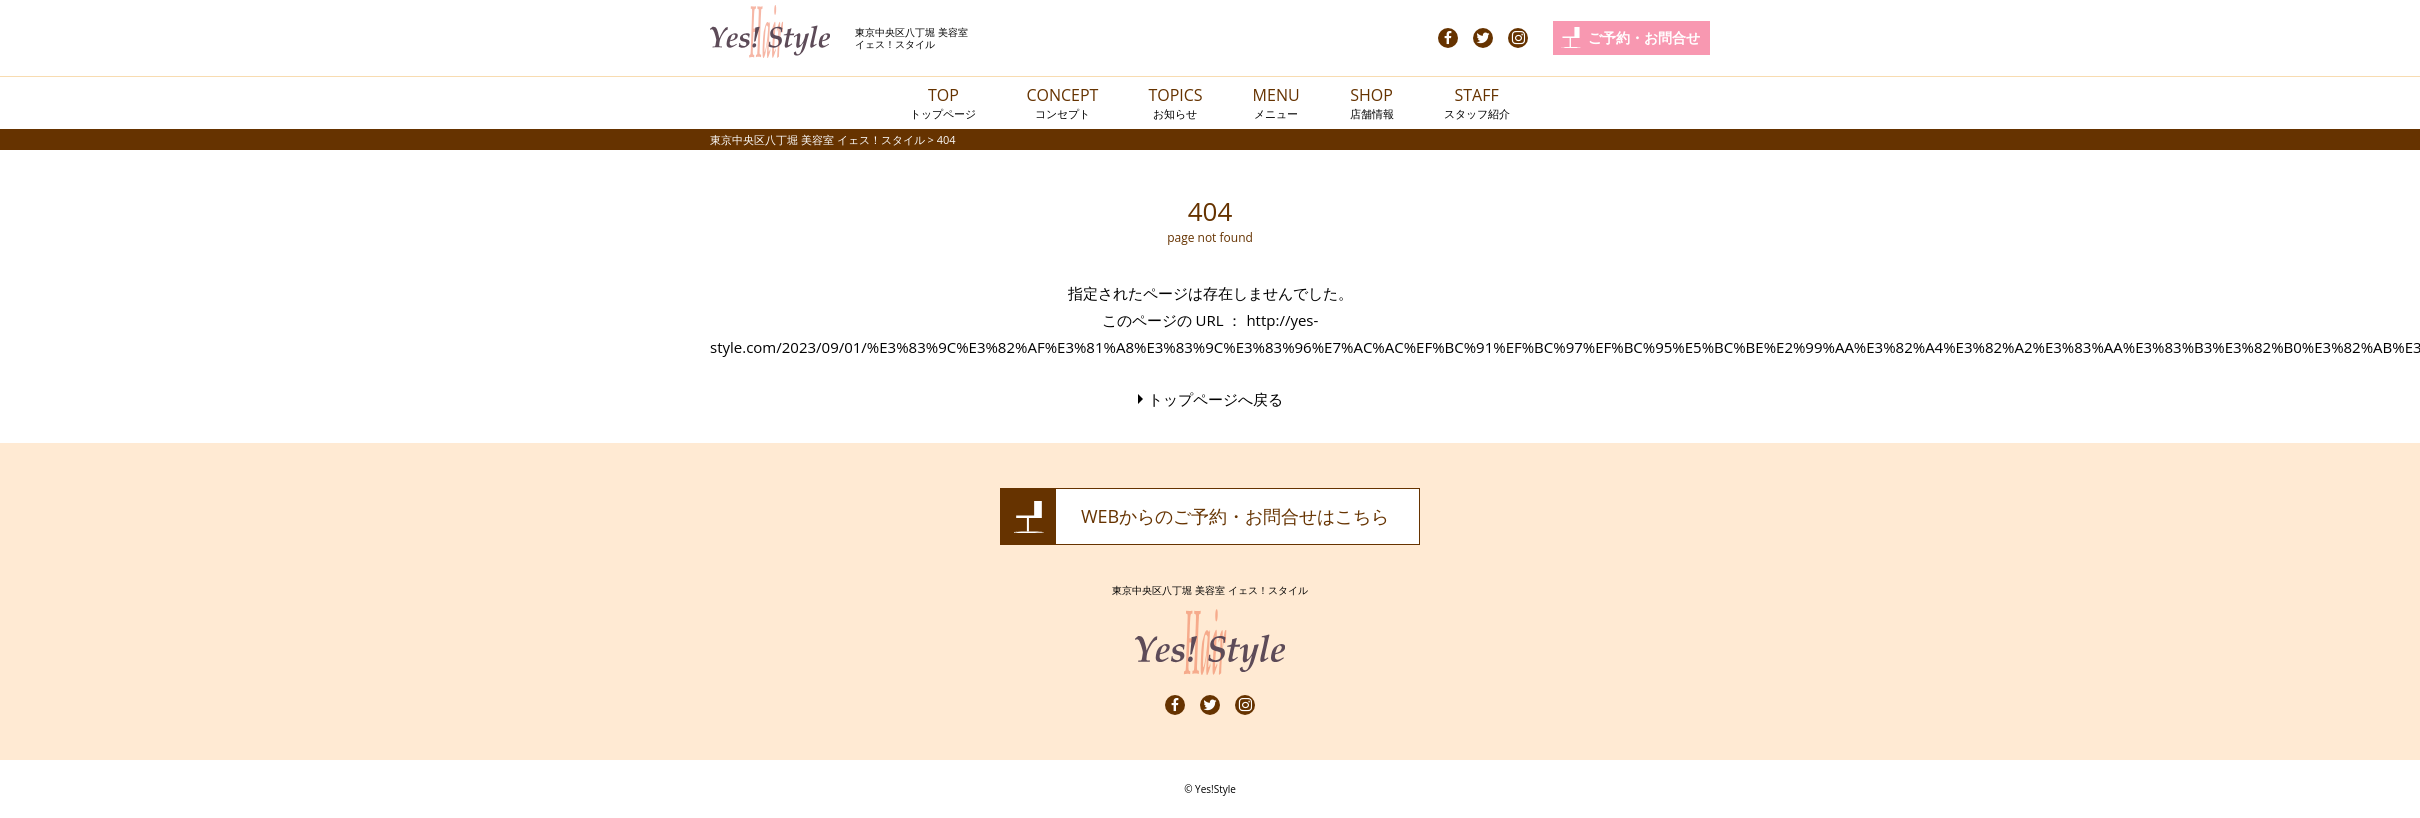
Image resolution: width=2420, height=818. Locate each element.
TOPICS (1175, 102)
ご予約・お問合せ (1644, 37)
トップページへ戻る (1215, 399)
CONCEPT (1062, 102)
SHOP (1372, 102)
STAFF (1477, 102)
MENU (1276, 102)
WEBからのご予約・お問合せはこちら (1235, 516)
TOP (943, 102)
